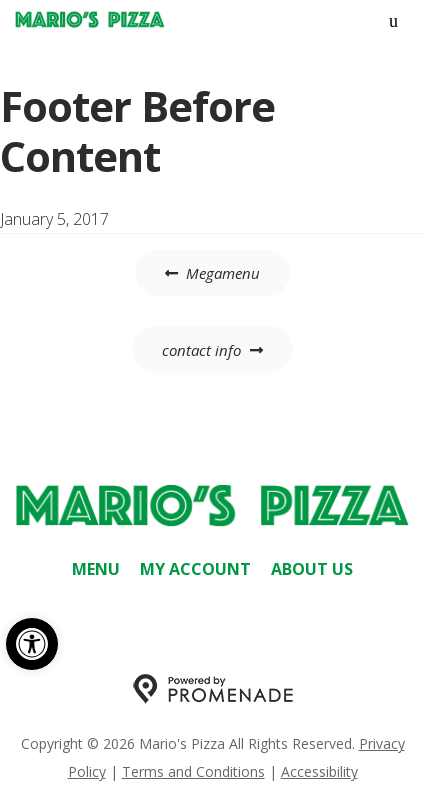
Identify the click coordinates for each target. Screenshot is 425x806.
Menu (96, 569)
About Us (312, 569)
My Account (195, 569)
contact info (201, 350)
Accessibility (319, 771)
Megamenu (223, 273)
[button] (32, 644)
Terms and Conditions (193, 771)
